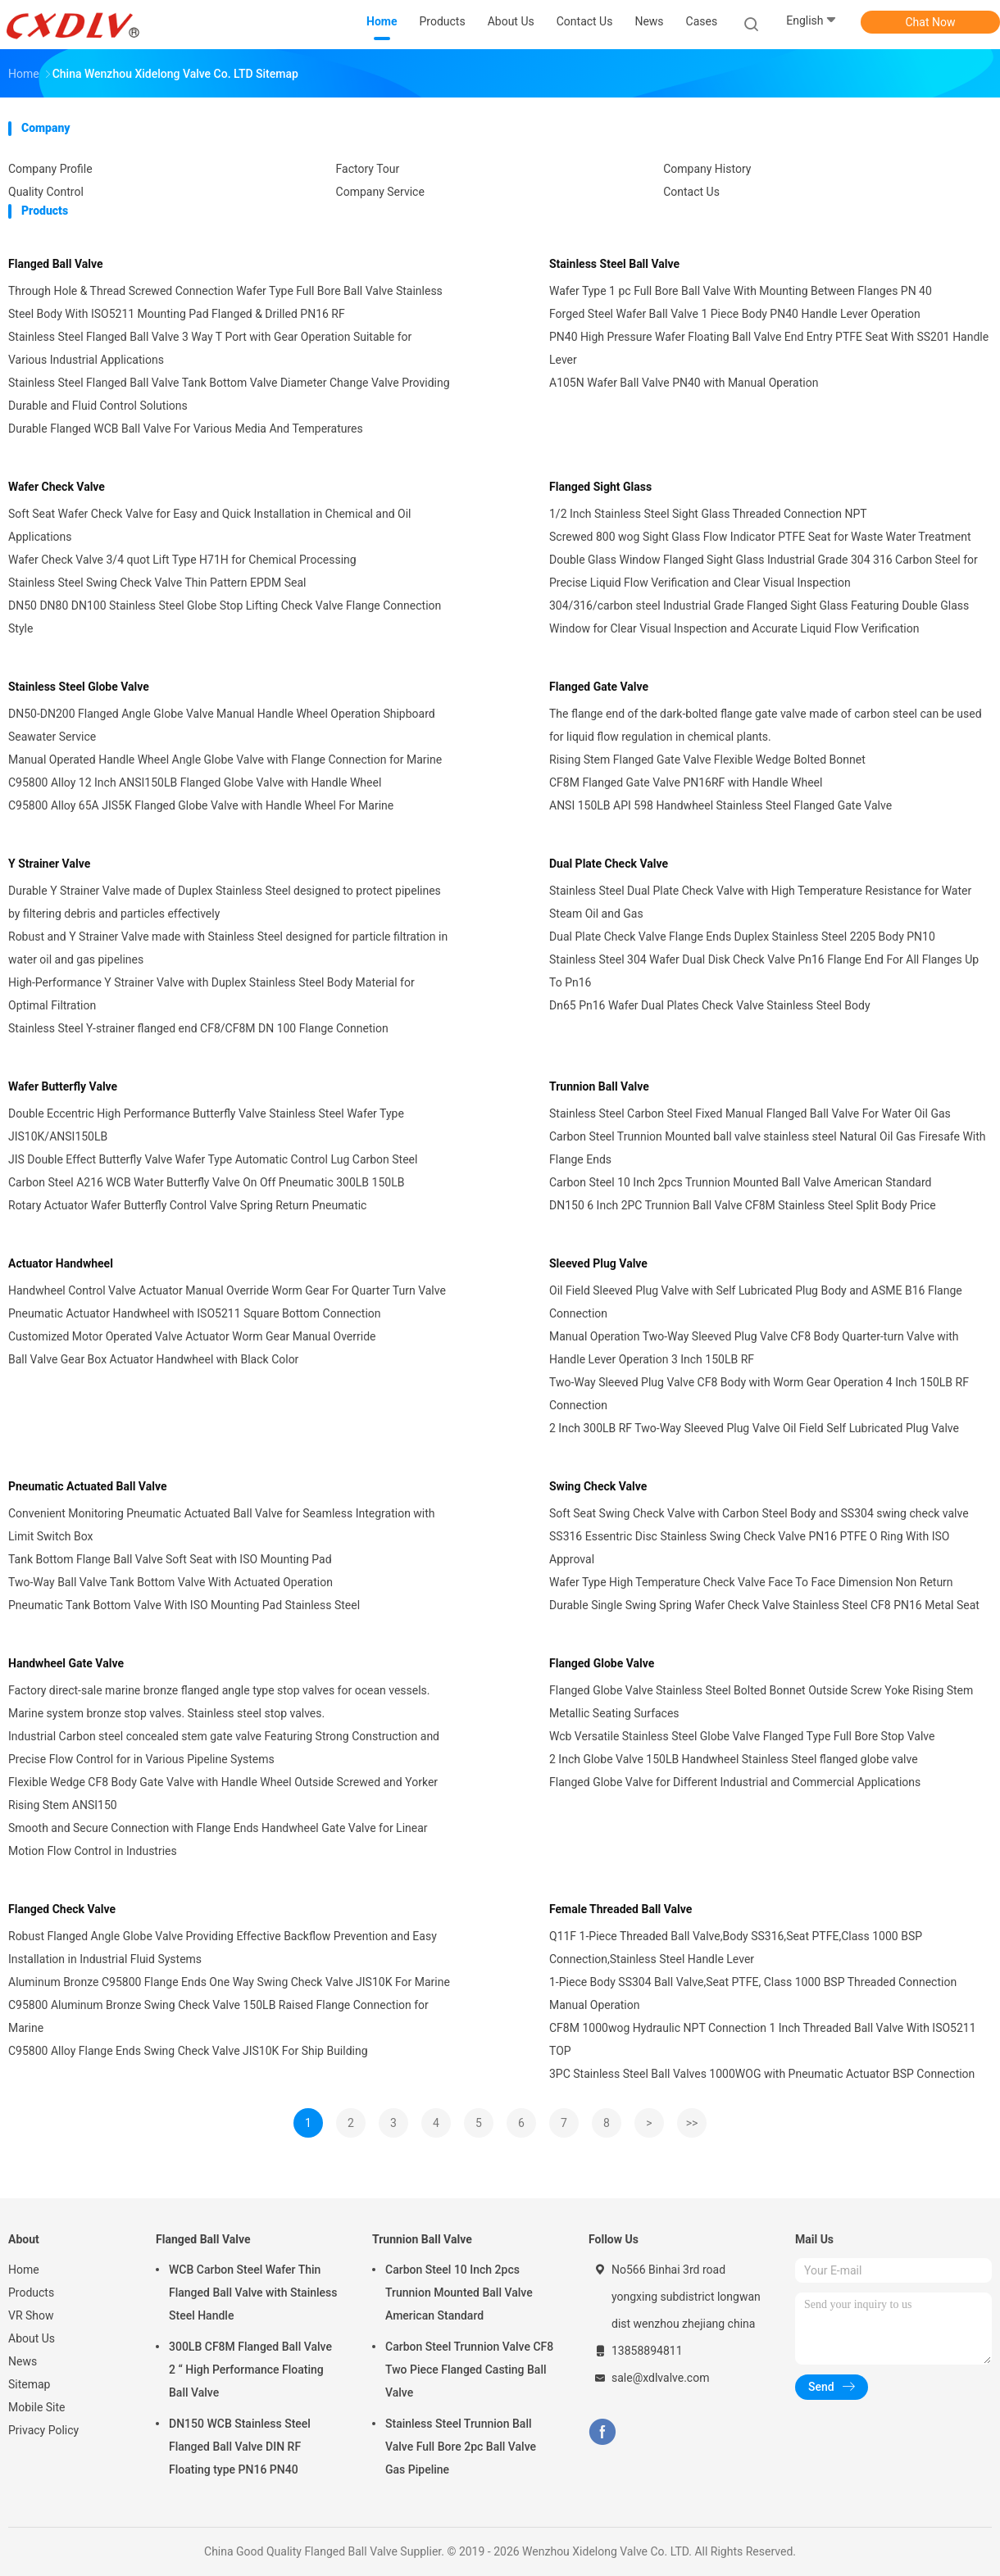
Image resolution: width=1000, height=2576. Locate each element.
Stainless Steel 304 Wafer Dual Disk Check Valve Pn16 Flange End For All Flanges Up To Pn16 (764, 971)
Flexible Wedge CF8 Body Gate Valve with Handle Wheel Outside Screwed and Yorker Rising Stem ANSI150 (223, 1794)
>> (692, 2122)
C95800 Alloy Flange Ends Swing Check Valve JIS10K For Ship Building (188, 2050)
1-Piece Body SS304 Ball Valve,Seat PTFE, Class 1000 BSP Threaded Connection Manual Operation (753, 1993)
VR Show (31, 2315)
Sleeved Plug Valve (598, 1263)
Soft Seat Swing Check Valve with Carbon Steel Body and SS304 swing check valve (759, 1513)
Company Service (380, 191)
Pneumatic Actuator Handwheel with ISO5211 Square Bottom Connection (194, 1313)
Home (23, 2269)
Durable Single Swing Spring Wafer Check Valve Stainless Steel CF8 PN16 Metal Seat (764, 1605)
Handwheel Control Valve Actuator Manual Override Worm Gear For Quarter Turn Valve (227, 1290)
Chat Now (931, 22)
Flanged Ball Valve (55, 263)
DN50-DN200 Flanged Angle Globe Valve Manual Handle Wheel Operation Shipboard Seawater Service (221, 725)
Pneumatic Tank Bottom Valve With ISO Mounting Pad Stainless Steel (184, 1605)
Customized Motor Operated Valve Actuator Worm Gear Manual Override (191, 1336)
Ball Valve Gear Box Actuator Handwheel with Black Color (153, 1359)
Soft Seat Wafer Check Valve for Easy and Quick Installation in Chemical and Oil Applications (209, 525)
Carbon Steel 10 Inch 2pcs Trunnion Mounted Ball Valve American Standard (740, 1182)
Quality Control (46, 191)
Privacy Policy (43, 2430)
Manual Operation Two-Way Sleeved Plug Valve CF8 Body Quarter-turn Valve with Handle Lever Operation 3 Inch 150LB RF (754, 1348)
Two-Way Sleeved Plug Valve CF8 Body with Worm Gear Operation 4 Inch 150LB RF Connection (759, 1394)
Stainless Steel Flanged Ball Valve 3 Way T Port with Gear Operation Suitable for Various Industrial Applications (209, 348)
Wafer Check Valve (56, 486)
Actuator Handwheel (60, 1263)
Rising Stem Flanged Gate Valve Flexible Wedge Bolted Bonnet (707, 759)
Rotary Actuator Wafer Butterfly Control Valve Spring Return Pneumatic (187, 1205)
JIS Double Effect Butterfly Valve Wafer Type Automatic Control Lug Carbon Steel (212, 1159)
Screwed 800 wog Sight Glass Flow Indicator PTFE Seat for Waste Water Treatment (759, 536)
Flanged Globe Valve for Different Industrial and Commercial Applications (734, 1782)
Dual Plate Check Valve (608, 863)
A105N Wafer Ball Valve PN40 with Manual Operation (683, 382)
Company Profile (50, 168)
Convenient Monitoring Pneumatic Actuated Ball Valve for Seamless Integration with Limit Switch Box (221, 1525)
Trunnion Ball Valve (599, 1086)
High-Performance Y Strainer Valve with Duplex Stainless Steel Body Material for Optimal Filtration (211, 994)
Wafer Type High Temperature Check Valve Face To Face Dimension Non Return (751, 1582)
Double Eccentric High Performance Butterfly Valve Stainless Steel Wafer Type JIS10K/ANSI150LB (206, 1125)
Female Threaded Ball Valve (620, 1909)
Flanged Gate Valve (598, 686)
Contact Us (691, 191)
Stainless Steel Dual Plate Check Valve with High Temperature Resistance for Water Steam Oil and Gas (760, 902)
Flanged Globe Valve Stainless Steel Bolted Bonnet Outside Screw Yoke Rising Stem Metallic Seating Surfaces (761, 1702)
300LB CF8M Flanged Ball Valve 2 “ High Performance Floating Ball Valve (250, 2369)
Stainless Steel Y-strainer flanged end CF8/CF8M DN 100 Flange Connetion (198, 1028)
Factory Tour (368, 168)
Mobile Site (37, 2407)
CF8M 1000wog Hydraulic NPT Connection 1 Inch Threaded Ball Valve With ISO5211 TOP (762, 2039)
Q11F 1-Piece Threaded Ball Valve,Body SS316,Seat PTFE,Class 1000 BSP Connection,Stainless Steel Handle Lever (735, 1948)
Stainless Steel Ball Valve (614, 263)
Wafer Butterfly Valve (62, 1086)
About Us (31, 2338)
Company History (707, 168)
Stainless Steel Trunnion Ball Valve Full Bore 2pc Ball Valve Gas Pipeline (460, 2446)
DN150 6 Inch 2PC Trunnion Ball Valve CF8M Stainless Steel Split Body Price (742, 1205)
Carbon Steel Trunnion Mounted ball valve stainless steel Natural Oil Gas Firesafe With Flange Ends (767, 1148)
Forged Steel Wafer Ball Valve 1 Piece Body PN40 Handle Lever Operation (734, 313)
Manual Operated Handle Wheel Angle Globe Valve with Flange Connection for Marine (225, 759)
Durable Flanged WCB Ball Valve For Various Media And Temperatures (185, 428)
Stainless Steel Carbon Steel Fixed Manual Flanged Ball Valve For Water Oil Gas (750, 1113)
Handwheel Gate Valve (66, 1663)
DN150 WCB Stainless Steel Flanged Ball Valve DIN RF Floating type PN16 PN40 (240, 2446)
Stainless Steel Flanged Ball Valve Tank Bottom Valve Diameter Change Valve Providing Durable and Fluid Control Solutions (229, 394)
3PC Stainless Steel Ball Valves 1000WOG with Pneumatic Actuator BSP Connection (762, 2073)
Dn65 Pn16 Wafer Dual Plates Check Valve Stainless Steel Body (709, 1005)
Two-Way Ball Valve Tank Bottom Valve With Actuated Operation (170, 1582)
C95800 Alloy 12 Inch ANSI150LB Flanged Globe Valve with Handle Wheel (194, 782)
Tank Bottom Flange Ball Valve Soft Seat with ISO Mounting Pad (170, 1559)
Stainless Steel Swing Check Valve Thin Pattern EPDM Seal (157, 582)
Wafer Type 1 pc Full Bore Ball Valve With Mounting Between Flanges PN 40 (740, 290)
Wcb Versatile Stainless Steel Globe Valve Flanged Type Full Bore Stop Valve (741, 1736)
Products (31, 2292)
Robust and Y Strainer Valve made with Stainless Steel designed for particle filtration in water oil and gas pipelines (228, 948)
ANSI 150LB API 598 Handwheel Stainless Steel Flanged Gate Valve (720, 805)
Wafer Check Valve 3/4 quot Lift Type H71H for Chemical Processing (182, 559)
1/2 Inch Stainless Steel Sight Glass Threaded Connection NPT (708, 513)
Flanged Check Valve (62, 1909)
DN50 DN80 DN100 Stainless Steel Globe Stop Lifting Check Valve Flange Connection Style (224, 617)
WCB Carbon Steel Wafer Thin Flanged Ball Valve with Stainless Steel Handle (253, 2292)
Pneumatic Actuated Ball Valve (87, 1486)
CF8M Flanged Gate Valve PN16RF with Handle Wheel (685, 782)
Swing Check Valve (598, 1486)
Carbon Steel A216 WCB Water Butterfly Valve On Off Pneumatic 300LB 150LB (206, 1182)
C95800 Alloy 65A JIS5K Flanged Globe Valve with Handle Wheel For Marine (200, 805)
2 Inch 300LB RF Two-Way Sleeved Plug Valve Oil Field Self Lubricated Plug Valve (754, 1428)
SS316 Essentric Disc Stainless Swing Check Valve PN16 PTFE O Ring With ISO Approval (749, 1548)
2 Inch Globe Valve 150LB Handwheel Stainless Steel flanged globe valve (733, 1759)
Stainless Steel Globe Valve (78, 686)
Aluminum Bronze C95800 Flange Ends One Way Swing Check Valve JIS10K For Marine (229, 1982)
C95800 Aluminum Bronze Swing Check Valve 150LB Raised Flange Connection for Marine (218, 2016)
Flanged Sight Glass (600, 486)
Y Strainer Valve (49, 863)
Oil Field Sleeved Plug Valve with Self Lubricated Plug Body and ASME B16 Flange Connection (755, 1302)
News (22, 2361)
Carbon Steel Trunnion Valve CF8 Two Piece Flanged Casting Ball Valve (469, 2369)
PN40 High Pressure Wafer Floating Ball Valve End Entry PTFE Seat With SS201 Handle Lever (769, 348)
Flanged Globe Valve (601, 1663)
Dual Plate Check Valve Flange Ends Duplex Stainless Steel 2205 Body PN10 (742, 936)
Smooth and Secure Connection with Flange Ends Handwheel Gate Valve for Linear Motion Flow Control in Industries (218, 1839)
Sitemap (29, 2384)
